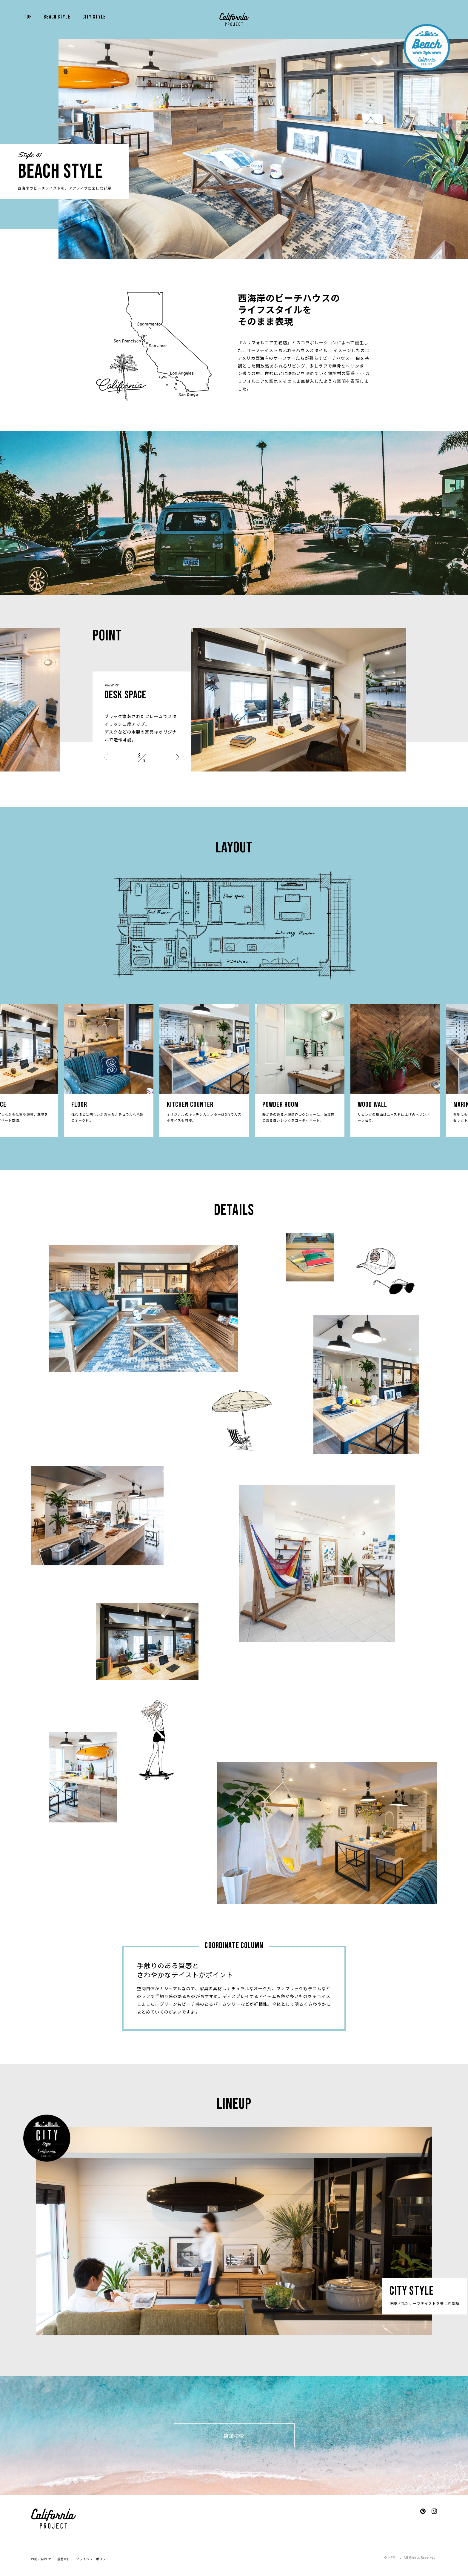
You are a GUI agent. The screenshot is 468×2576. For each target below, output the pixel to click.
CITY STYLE (94, 17)
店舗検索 (234, 2435)
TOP (28, 17)
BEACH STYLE (57, 17)
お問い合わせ (41, 2559)
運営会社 (63, 2559)
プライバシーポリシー (92, 2559)
